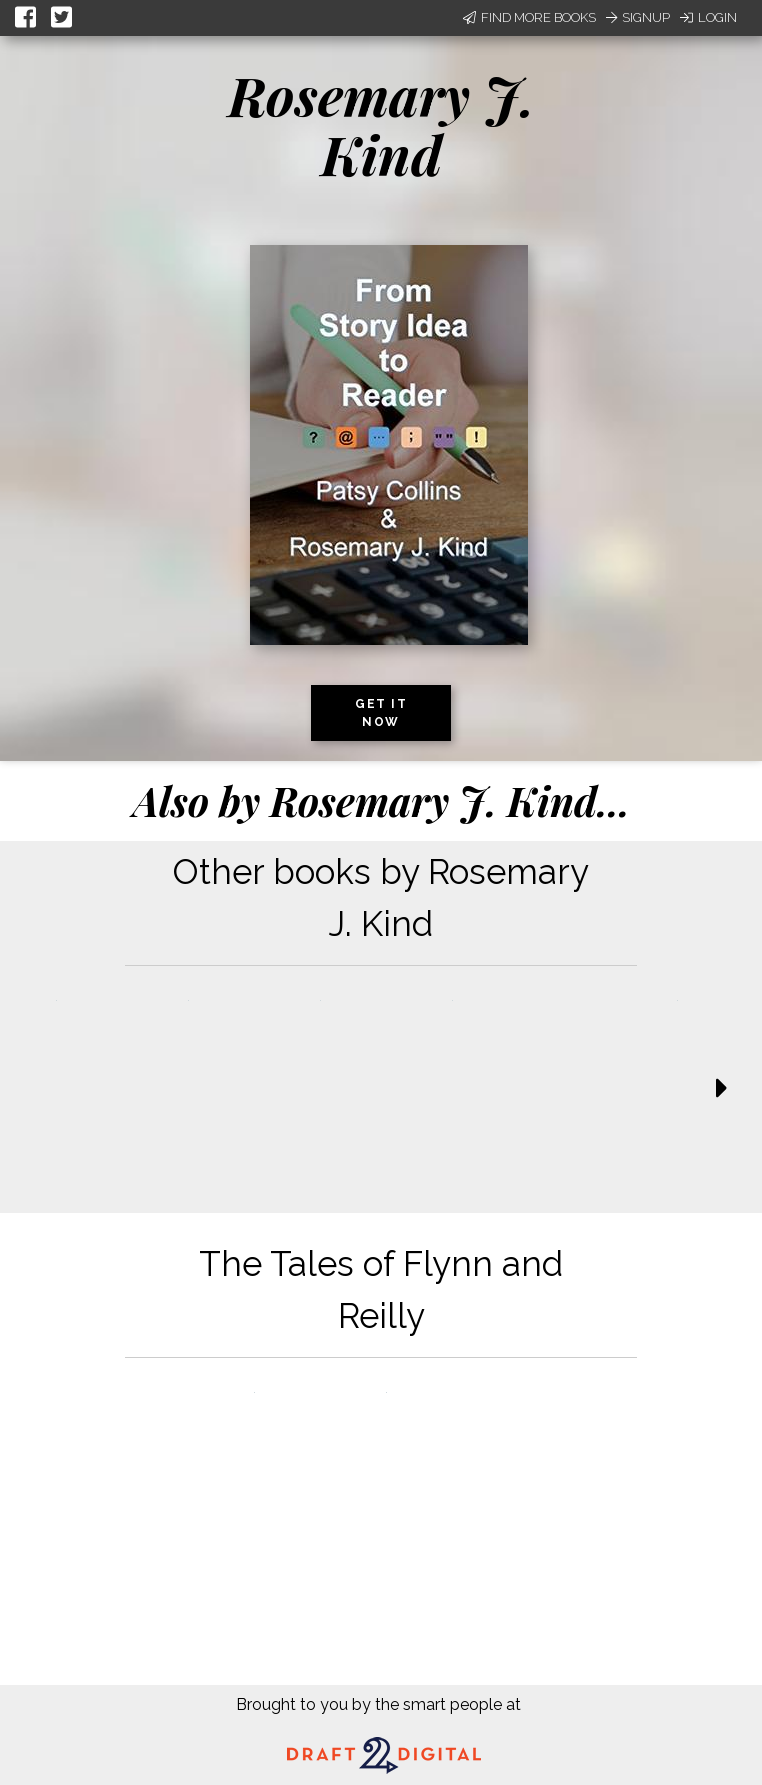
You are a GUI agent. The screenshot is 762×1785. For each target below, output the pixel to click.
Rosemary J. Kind (381, 124)
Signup (638, 17)
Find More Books (529, 17)
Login (708, 17)
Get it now (381, 713)
